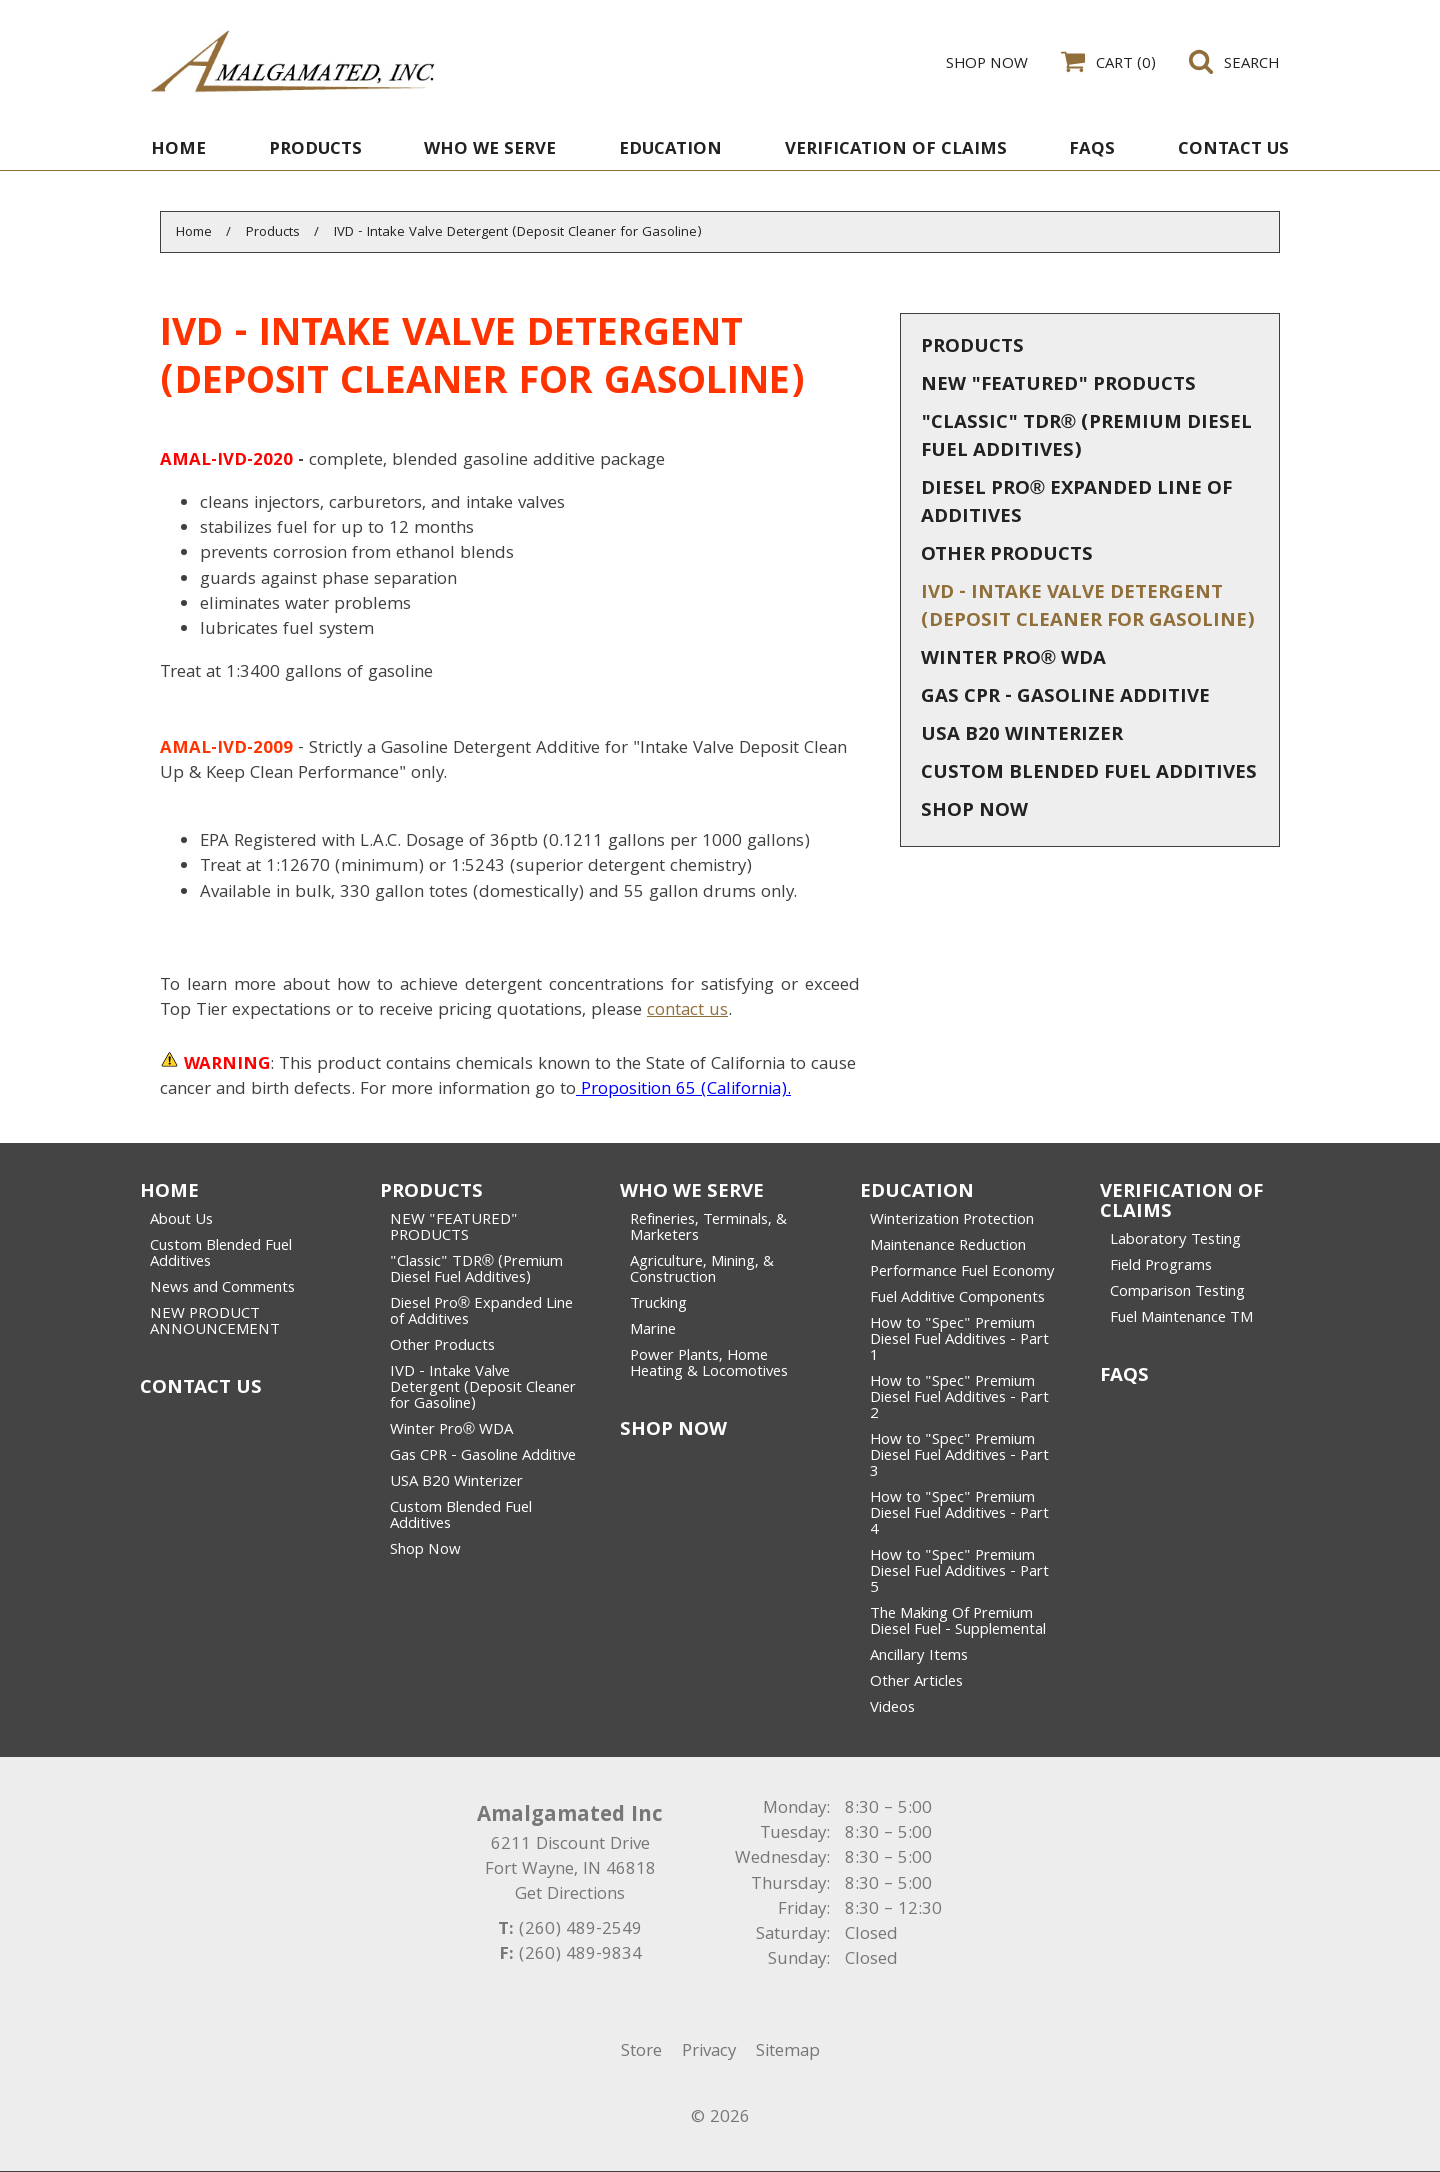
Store (641, 2052)
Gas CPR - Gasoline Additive (1065, 698)
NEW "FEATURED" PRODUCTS (1058, 386)
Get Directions (570, 1895)
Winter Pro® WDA (1013, 660)
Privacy (709, 2052)
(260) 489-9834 (580, 1955)
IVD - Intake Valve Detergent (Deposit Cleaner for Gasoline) (1088, 608)
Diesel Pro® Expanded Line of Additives (1076, 504)
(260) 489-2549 (580, 1930)
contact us (687, 1011)
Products (972, 348)
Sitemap (788, 2052)
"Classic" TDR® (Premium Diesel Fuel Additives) (1086, 438)
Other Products (1007, 556)
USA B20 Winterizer (1022, 736)
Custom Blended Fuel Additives (1089, 774)
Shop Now (974, 812)
